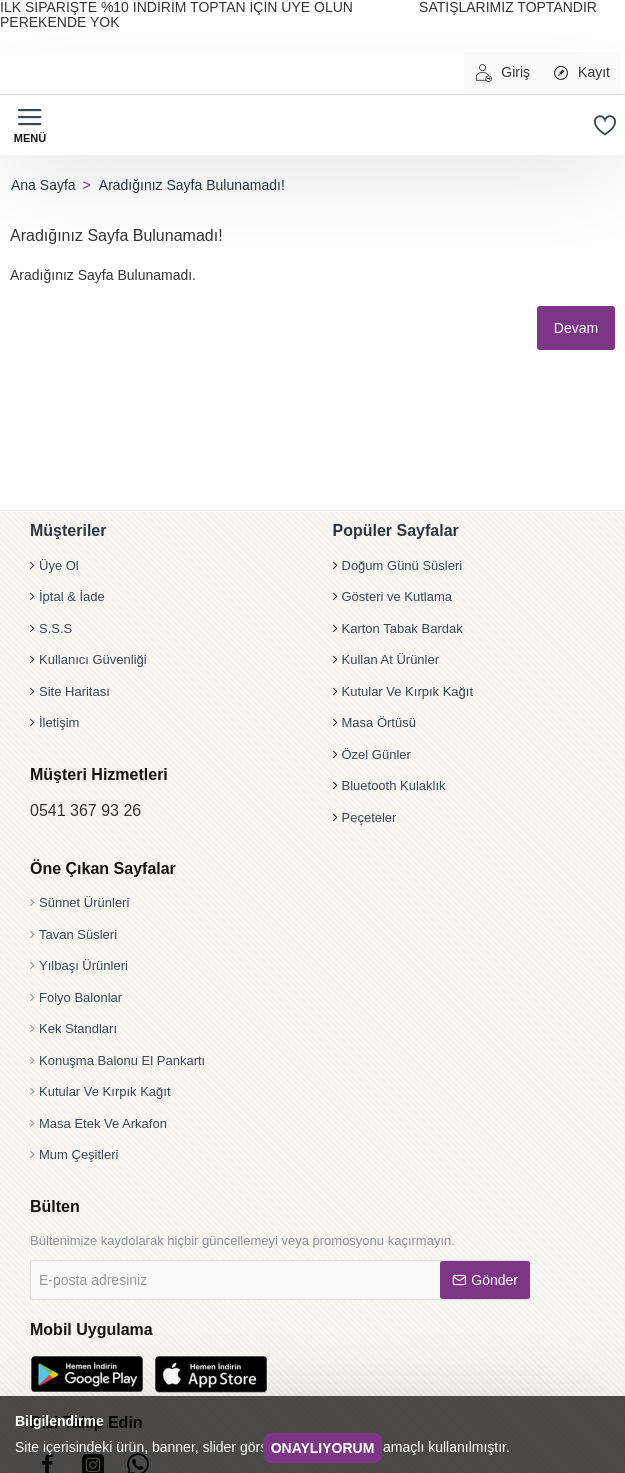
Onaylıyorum (323, 1448)
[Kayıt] (580, 73)
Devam (573, 328)
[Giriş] (502, 73)
